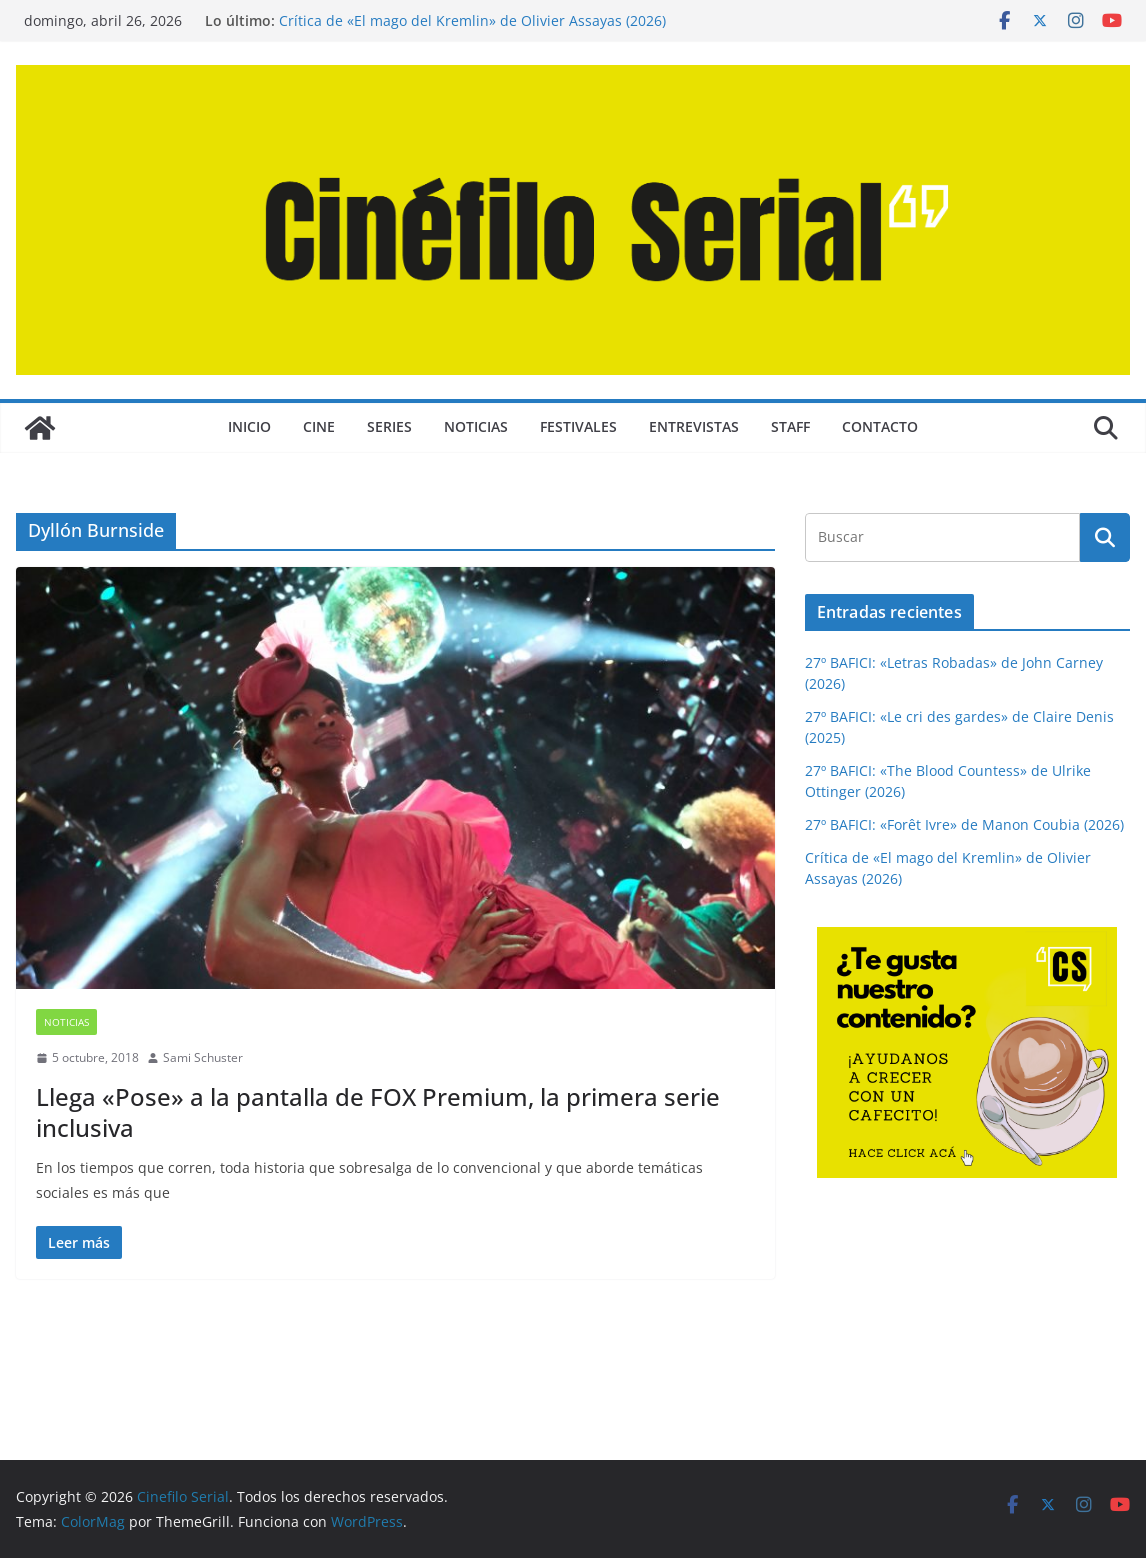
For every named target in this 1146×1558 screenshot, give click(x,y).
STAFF (790, 426)
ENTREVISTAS (694, 426)
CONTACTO (880, 426)
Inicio (249, 426)
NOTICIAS (476, 426)
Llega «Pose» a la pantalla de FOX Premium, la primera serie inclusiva (378, 1112)
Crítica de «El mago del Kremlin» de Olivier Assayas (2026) (472, 20)
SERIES (389, 426)
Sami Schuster (203, 1057)
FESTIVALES (578, 426)
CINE (319, 426)
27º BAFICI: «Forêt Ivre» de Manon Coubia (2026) (964, 824)
